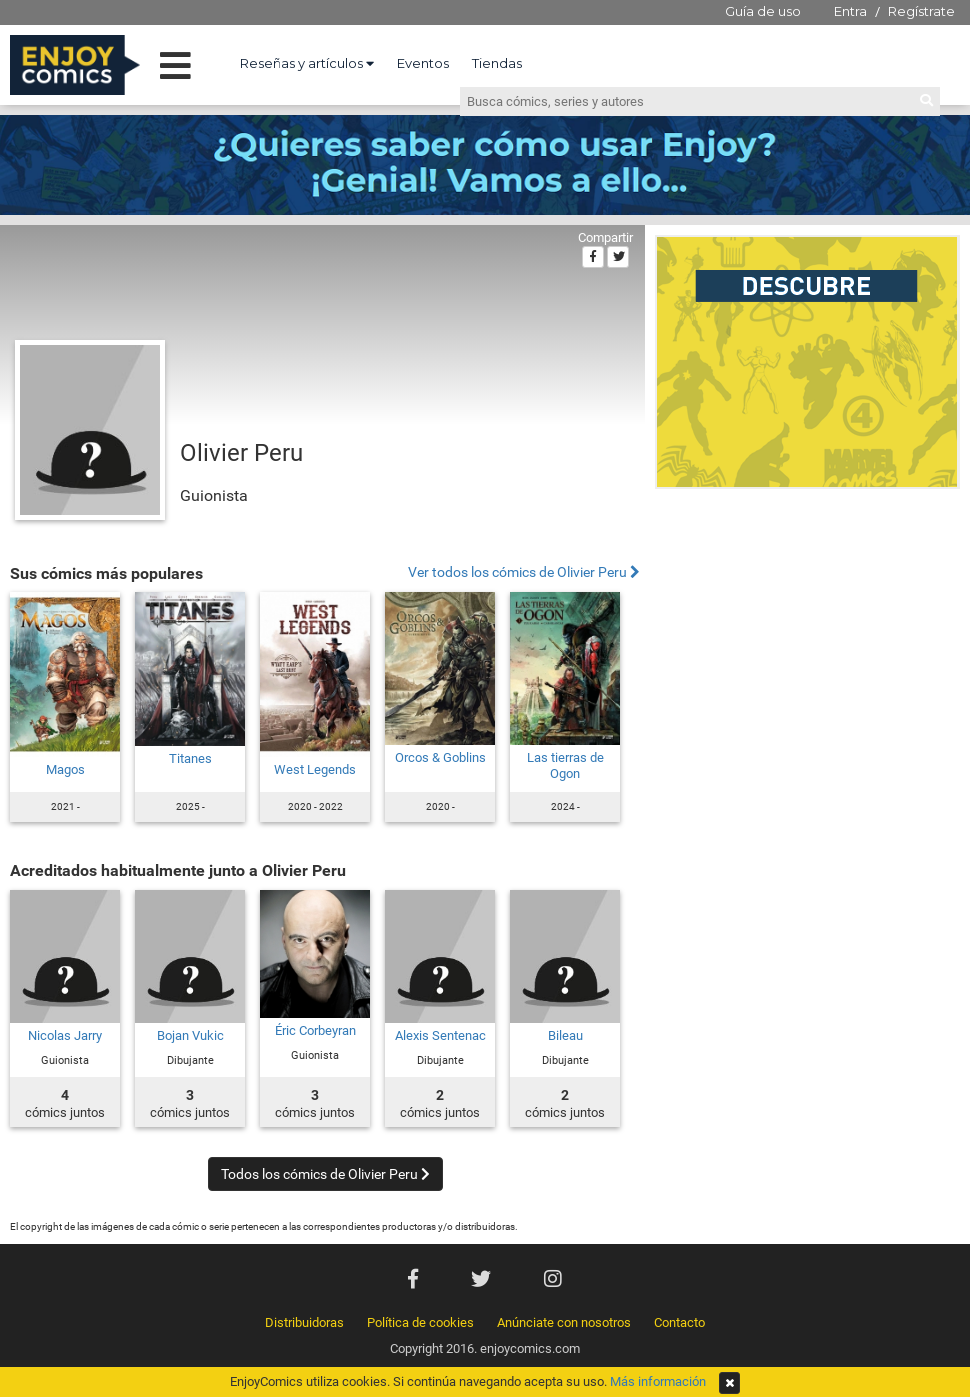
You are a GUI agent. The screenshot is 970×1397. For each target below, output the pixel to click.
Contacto (679, 1322)
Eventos (423, 63)
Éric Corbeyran (315, 1030)
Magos (65, 769)
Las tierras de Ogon (565, 765)
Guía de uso (763, 11)
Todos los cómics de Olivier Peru (325, 1174)
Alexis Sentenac (440, 1035)
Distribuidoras (304, 1322)
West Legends (315, 769)
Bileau (565, 1035)
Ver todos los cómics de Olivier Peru (524, 572)
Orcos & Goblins (440, 757)
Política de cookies (420, 1322)
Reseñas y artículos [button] (307, 63)
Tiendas (497, 63)
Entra (850, 11)
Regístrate (921, 11)
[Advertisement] (807, 634)
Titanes (190, 758)
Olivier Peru (241, 453)
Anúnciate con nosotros (564, 1322)
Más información (658, 1381)
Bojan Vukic (190, 1035)
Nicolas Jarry (65, 1035)
